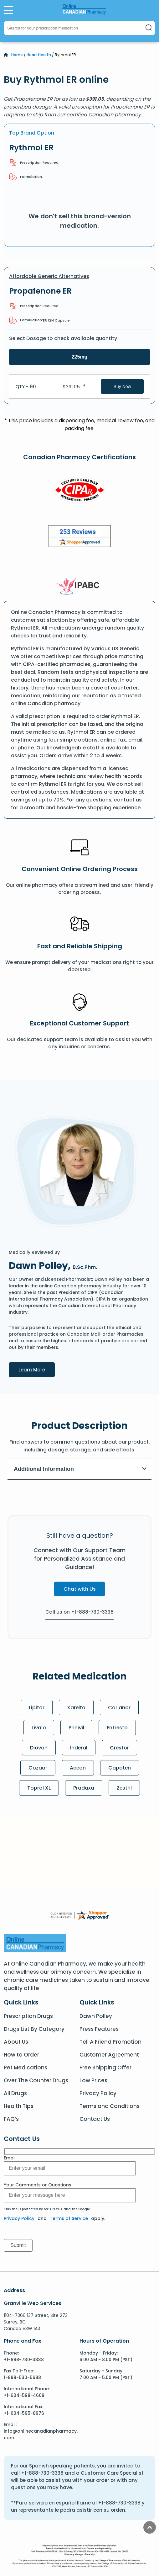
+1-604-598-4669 (24, 2395)
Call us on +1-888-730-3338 (79, 1612)
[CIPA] (79, 491)
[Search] (149, 28)
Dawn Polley (96, 2016)
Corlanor (119, 1707)
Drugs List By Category (34, 2029)
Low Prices (93, 2080)
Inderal (78, 1747)
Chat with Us (80, 1589)
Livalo (38, 1727)
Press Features (99, 2029)
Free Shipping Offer (105, 2067)
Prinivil (76, 1727)
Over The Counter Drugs (36, 2080)
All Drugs (15, 2093)
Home (17, 54)
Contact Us (95, 2119)
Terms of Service (69, 2218)
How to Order (21, 2054)
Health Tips (18, 2106)
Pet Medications (25, 2067)
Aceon (77, 1767)
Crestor (119, 1747)
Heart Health (39, 54)
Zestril (124, 1787)
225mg (80, 356)
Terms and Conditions (110, 2106)
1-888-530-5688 (22, 2377)
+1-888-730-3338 (24, 2359)
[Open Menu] (8, 10)
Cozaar (37, 1767)
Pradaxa (83, 1787)
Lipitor (36, 1707)
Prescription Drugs (28, 2016)
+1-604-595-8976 (24, 2413)
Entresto (117, 1727)
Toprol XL (39, 1787)
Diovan (38, 1747)
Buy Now (122, 386)
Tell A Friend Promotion (110, 2042)
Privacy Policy (98, 2093)
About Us (16, 2042)
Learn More (36, 1369)
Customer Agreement (109, 2054)
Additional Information (80, 1469)
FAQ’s (11, 2119)
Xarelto (76, 1707)
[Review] (79, 537)
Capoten (119, 1767)
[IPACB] (79, 585)
